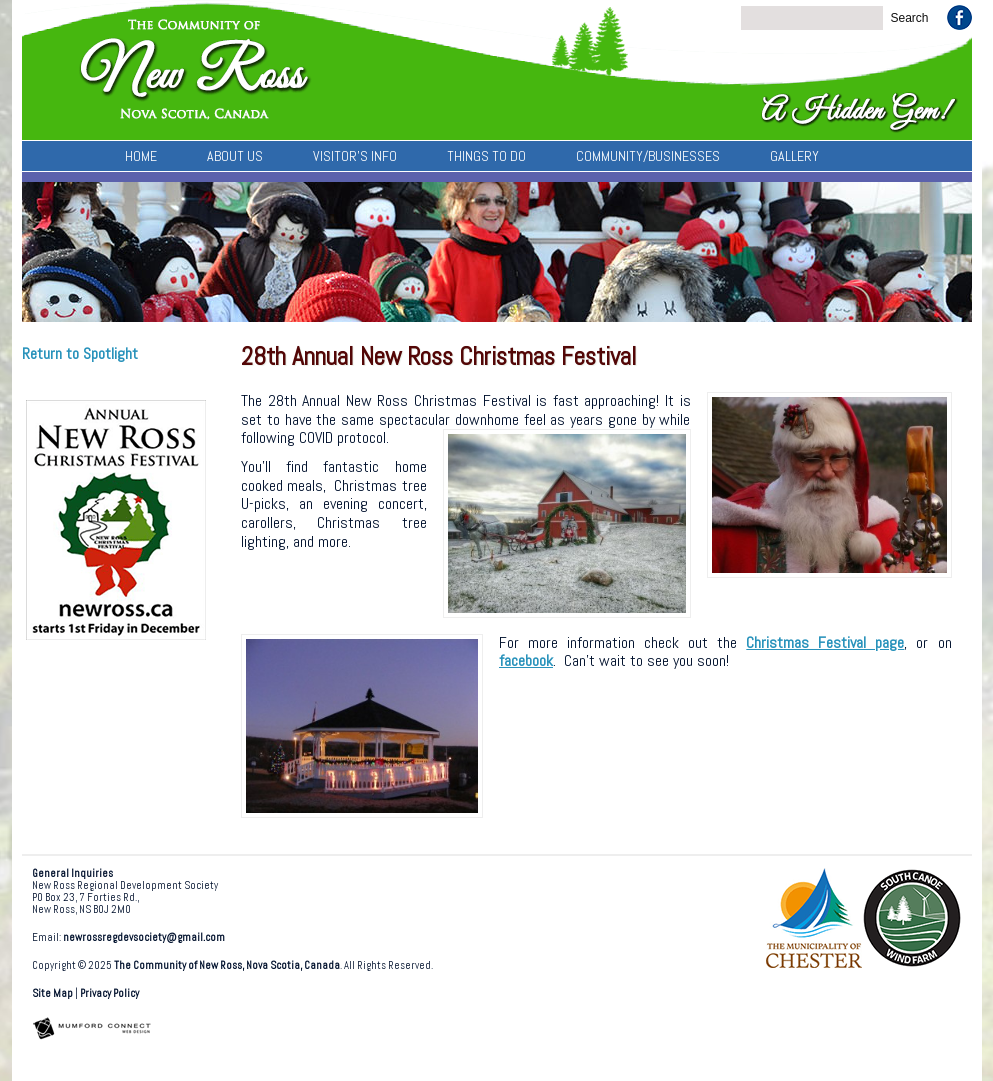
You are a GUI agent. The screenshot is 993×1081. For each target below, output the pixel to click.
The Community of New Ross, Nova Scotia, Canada (227, 965)
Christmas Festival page (825, 642)
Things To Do (486, 156)
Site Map (52, 993)
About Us (235, 156)
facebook (526, 660)
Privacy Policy (109, 993)
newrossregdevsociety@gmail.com (144, 937)
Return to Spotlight (80, 353)
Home (141, 156)
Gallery (794, 156)
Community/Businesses (648, 156)
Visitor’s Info (355, 156)
